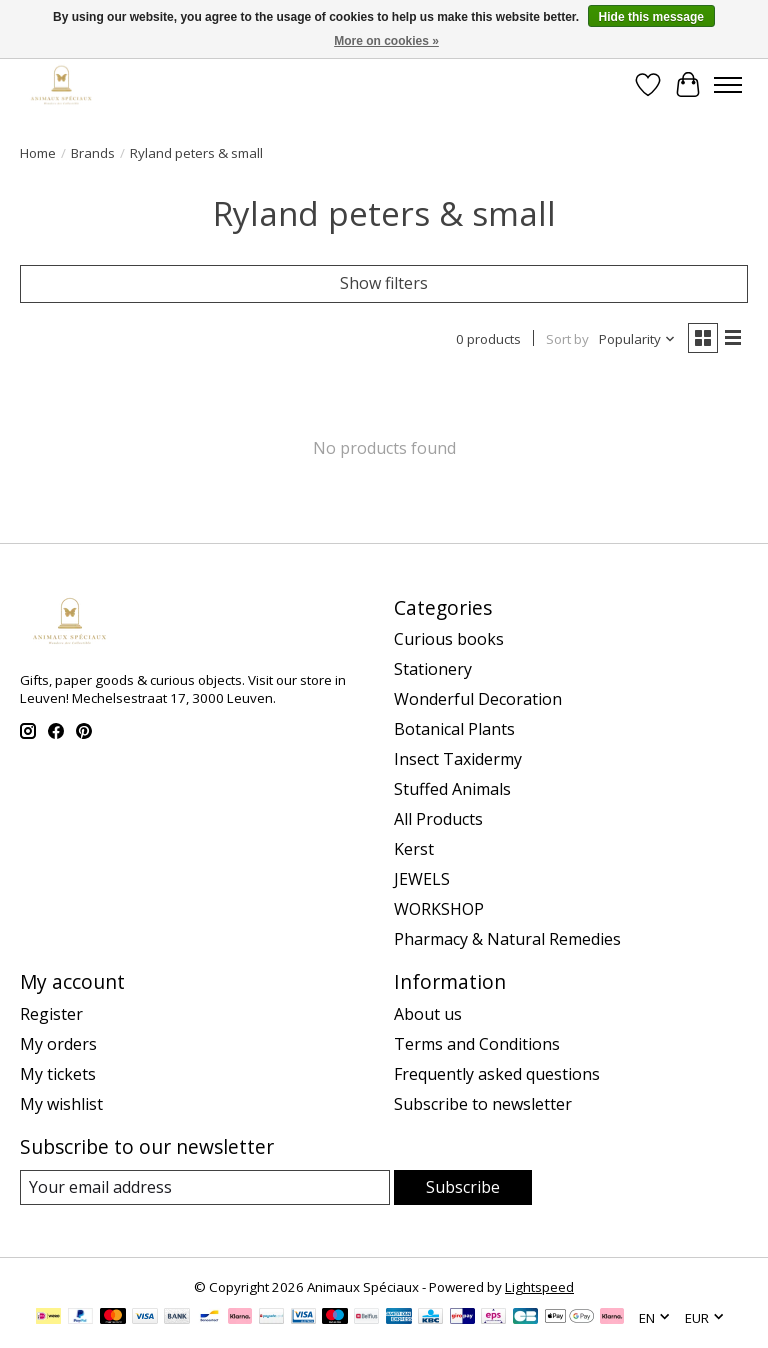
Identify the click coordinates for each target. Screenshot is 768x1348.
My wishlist (61, 1104)
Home (38, 153)
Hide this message (651, 17)
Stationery (433, 669)
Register (51, 1014)
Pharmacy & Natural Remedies (507, 939)
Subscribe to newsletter (483, 1104)
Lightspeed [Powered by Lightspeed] (539, 1287)
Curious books (449, 639)
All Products (438, 819)
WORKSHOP (439, 909)
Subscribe (463, 1187)
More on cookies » (386, 41)
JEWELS (422, 879)
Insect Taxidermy (458, 759)
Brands (93, 153)
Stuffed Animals (452, 789)
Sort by (567, 339)
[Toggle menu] (728, 85)
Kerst (414, 849)
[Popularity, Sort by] (637, 339)
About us (428, 1014)
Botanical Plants (454, 729)
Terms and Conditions (477, 1044)
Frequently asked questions (497, 1074)
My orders (58, 1044)
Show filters (384, 283)
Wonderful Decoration (478, 699)
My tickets (58, 1074)
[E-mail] (205, 1187)
